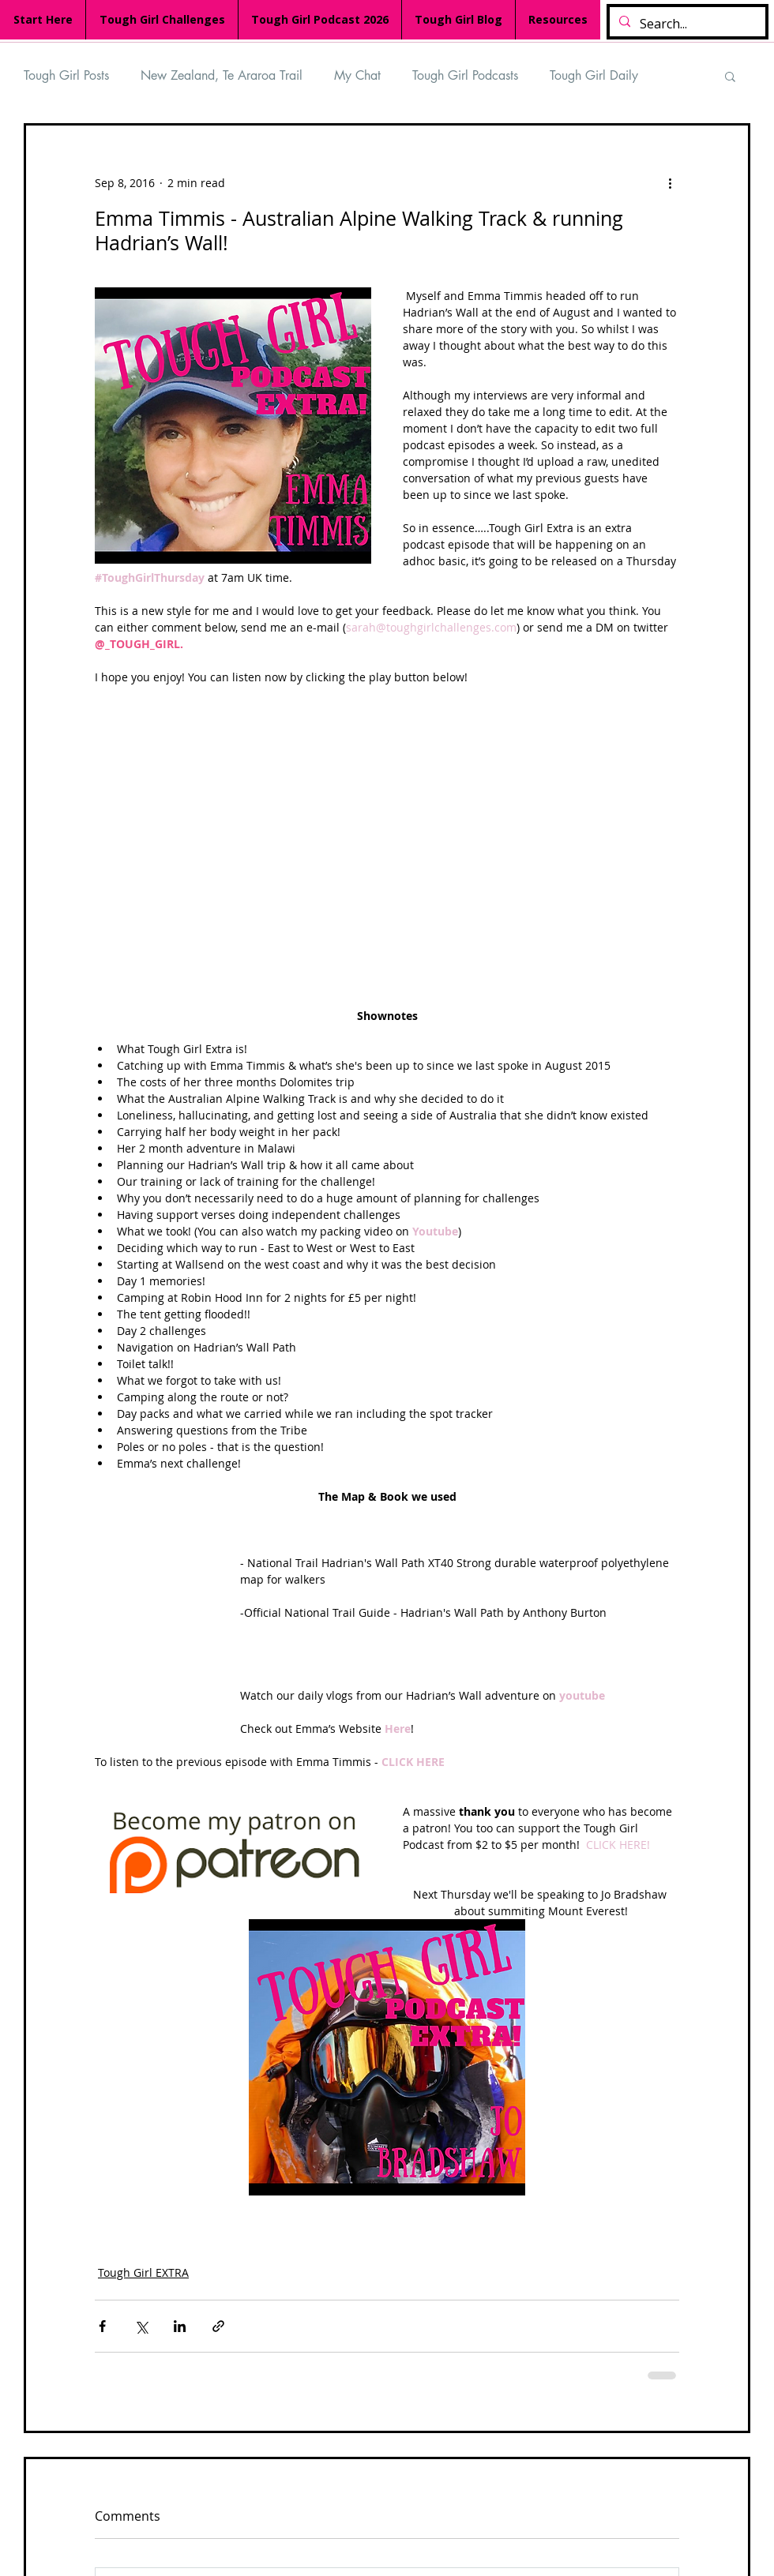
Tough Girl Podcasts (465, 75)
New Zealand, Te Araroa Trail (221, 75)
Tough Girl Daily (594, 75)
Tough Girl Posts (66, 75)
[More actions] (669, 182)
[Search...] (686, 24)
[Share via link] (218, 2326)
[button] (730, 75)
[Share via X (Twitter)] (140, 2326)
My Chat (357, 75)
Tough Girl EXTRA (143, 2272)
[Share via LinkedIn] (179, 2326)
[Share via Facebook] (102, 2326)
